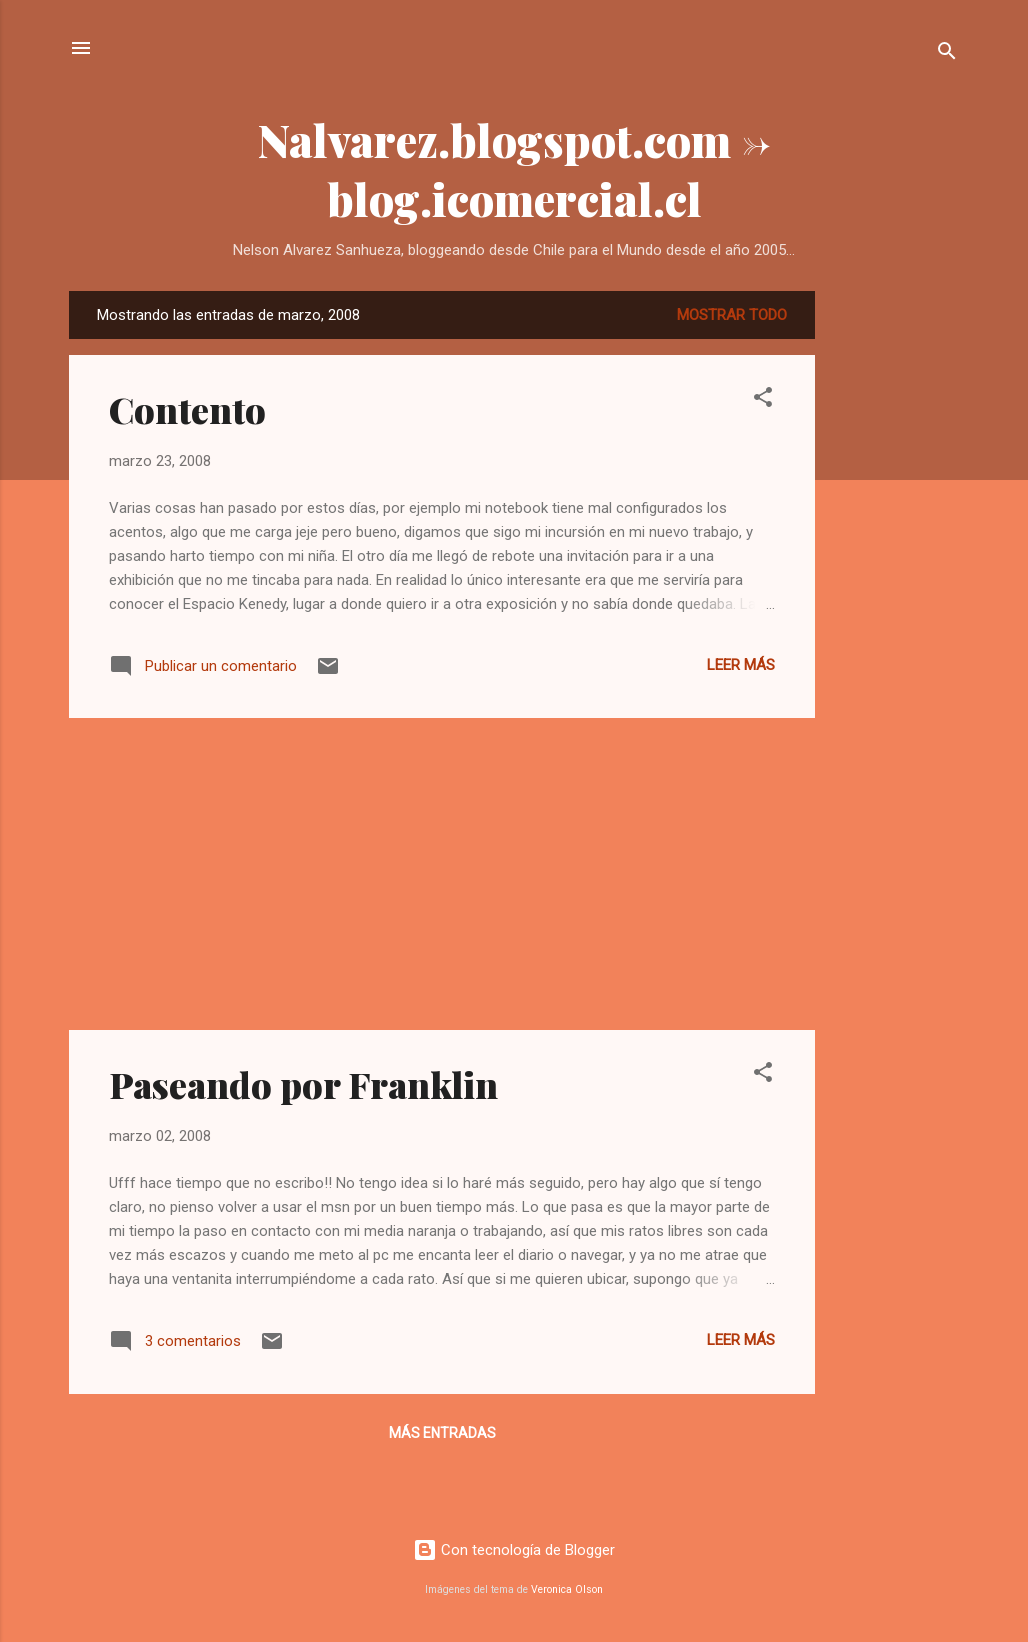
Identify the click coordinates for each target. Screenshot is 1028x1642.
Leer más (741, 665)
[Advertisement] (895, 591)
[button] (763, 400)
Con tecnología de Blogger (514, 1550)
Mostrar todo (732, 315)
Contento (187, 409)
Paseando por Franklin (303, 1084)
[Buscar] (947, 54)
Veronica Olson (567, 1589)
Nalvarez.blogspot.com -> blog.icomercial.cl (514, 169)
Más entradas (442, 1433)
